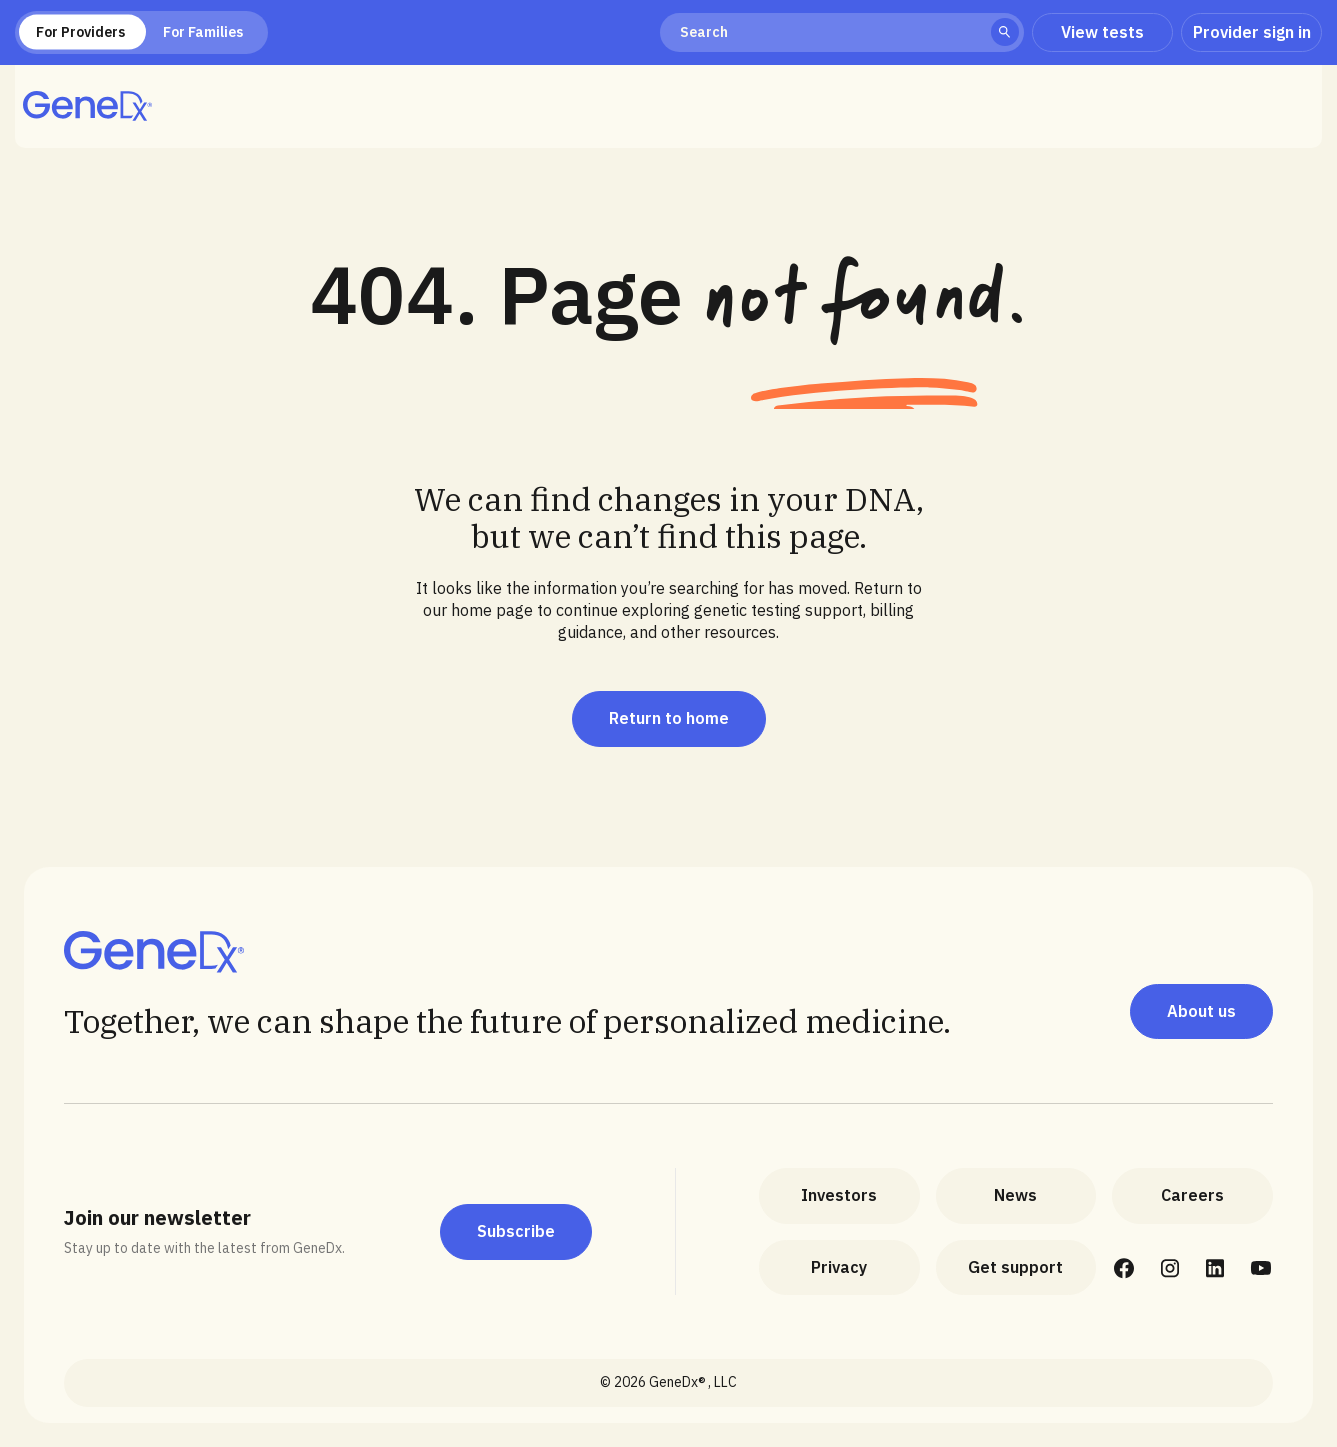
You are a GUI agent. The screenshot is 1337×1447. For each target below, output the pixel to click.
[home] (87, 106)
